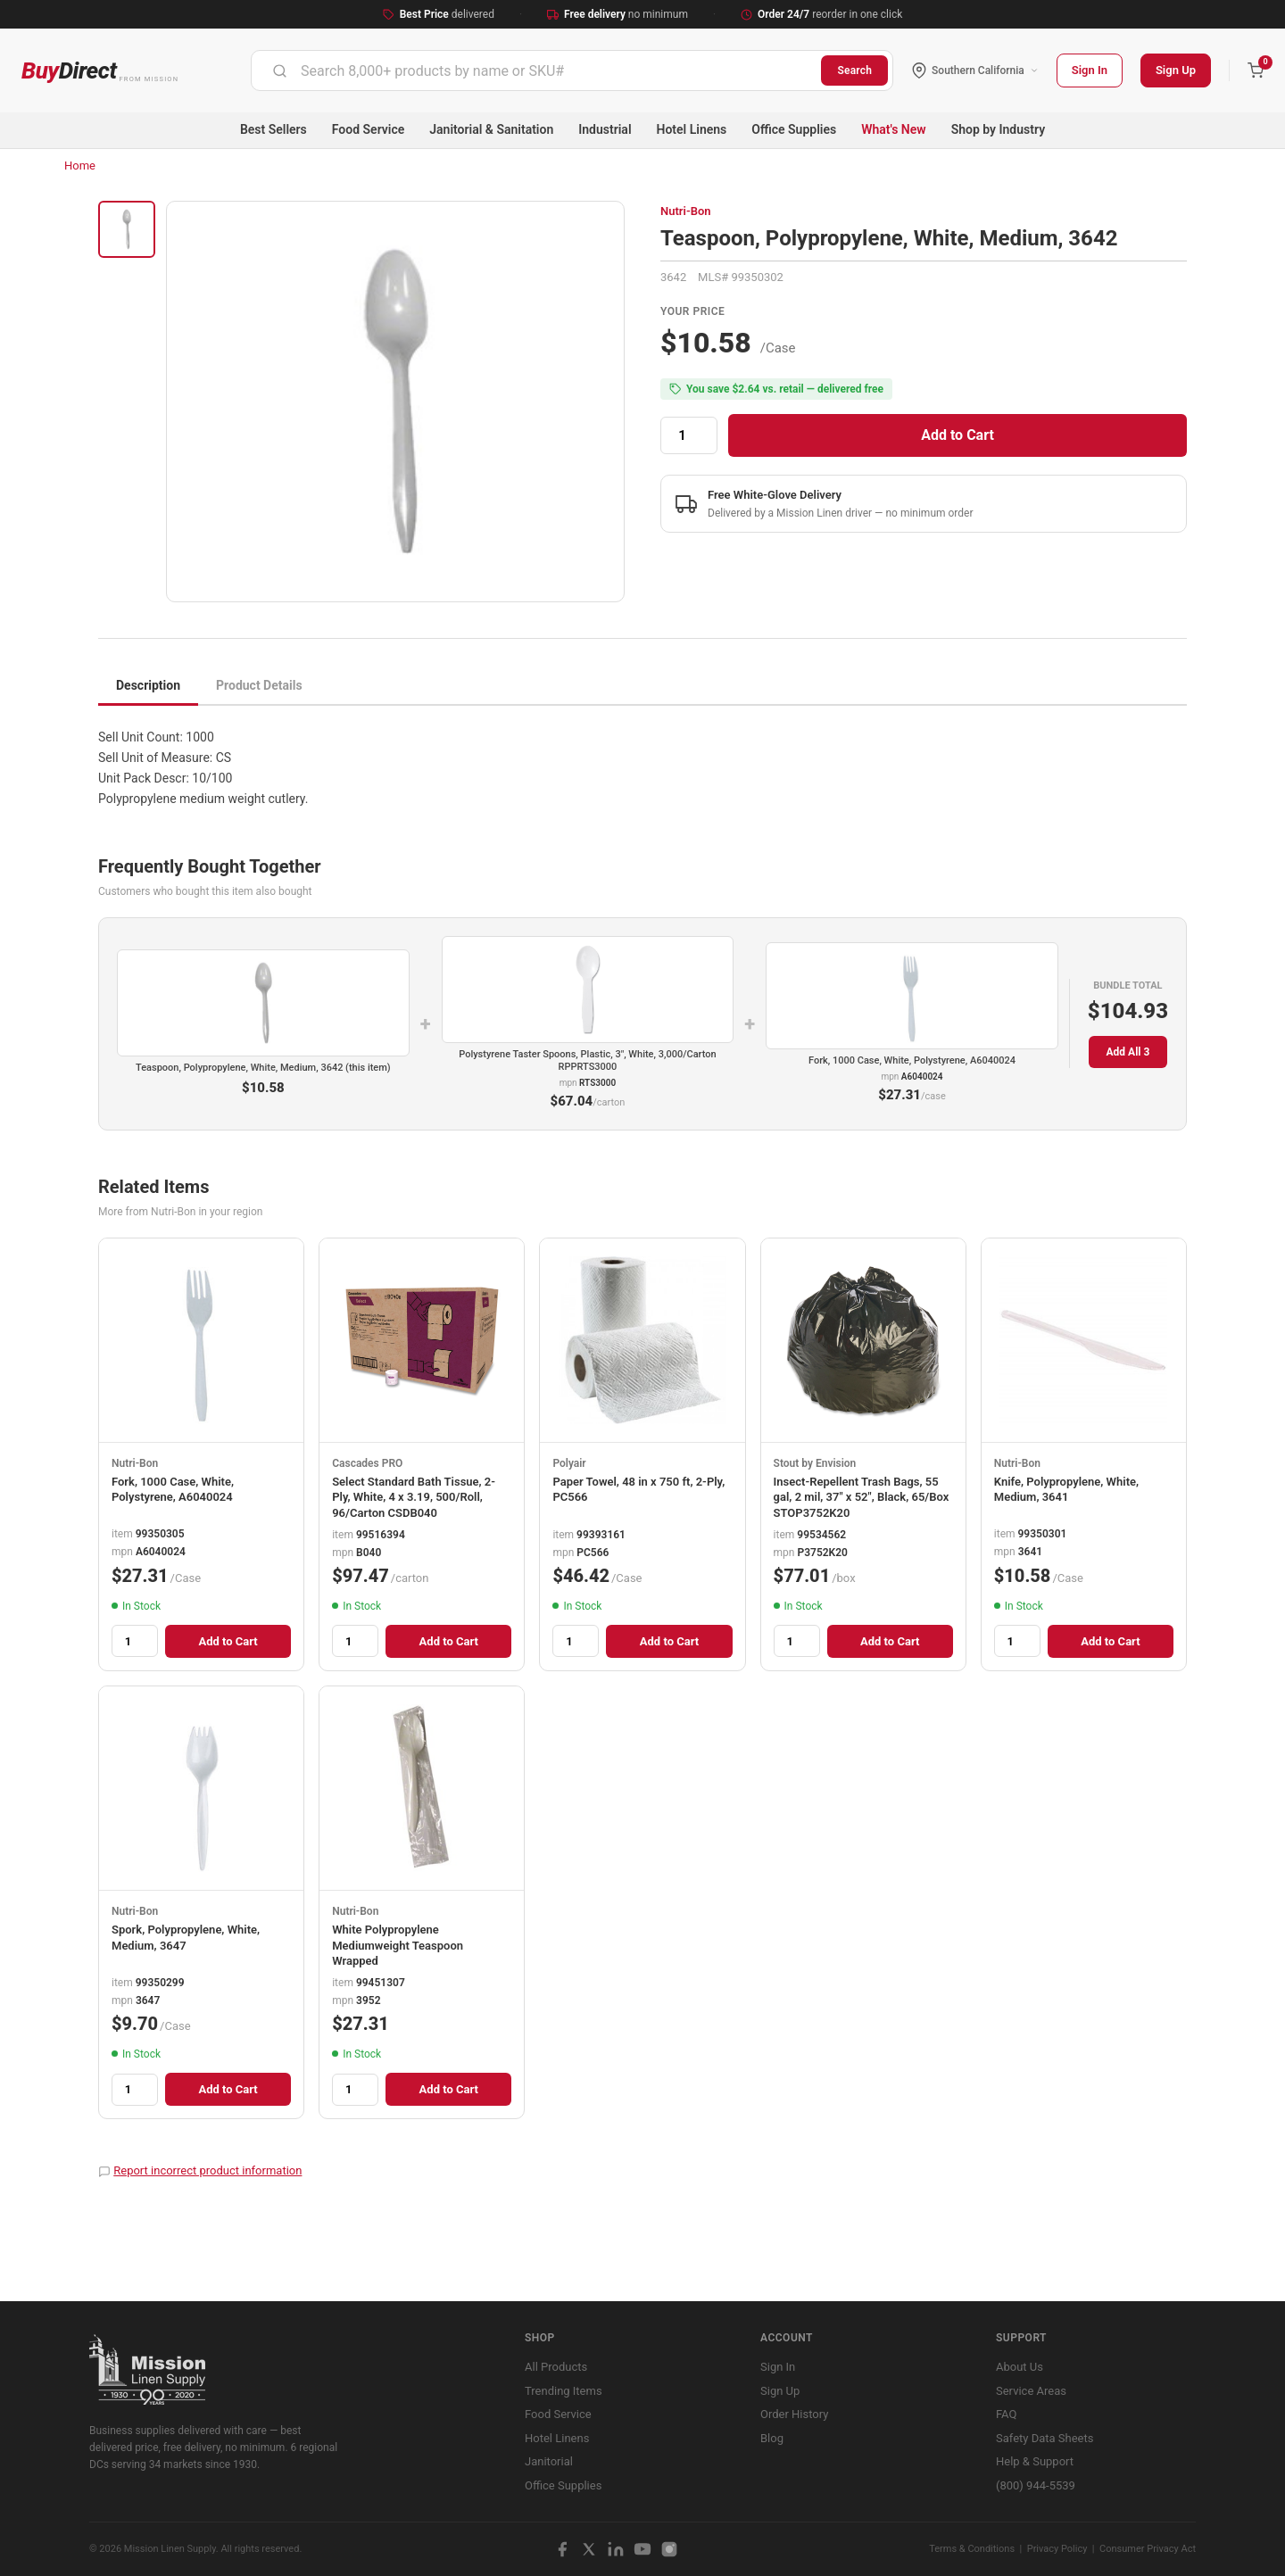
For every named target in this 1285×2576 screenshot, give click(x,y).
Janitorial (549, 2461)
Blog (771, 2438)
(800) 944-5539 (1035, 2485)
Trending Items (563, 2391)
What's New (893, 129)
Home (79, 165)
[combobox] (536, 70)
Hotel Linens (692, 129)
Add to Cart (957, 435)
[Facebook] (562, 2549)
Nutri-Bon (685, 211)
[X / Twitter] (589, 2549)
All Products (556, 2366)
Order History (794, 2414)
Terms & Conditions (972, 2549)
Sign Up (1176, 70)
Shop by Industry (998, 129)
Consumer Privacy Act (1147, 2549)
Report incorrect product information (207, 2170)
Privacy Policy (1057, 2549)
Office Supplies (793, 129)
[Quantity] (688, 435)
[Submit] (280, 70)
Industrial (604, 129)
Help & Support (1035, 2461)
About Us (1019, 2366)
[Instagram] (669, 2549)
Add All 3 (1128, 1052)
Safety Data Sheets (1044, 2438)
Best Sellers (273, 129)
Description (148, 685)
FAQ (1006, 2414)
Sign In (1089, 70)
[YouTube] (642, 2549)
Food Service (368, 129)
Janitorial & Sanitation (491, 129)
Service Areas (1031, 2391)
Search (854, 70)
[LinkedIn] (616, 2549)
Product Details (259, 685)
